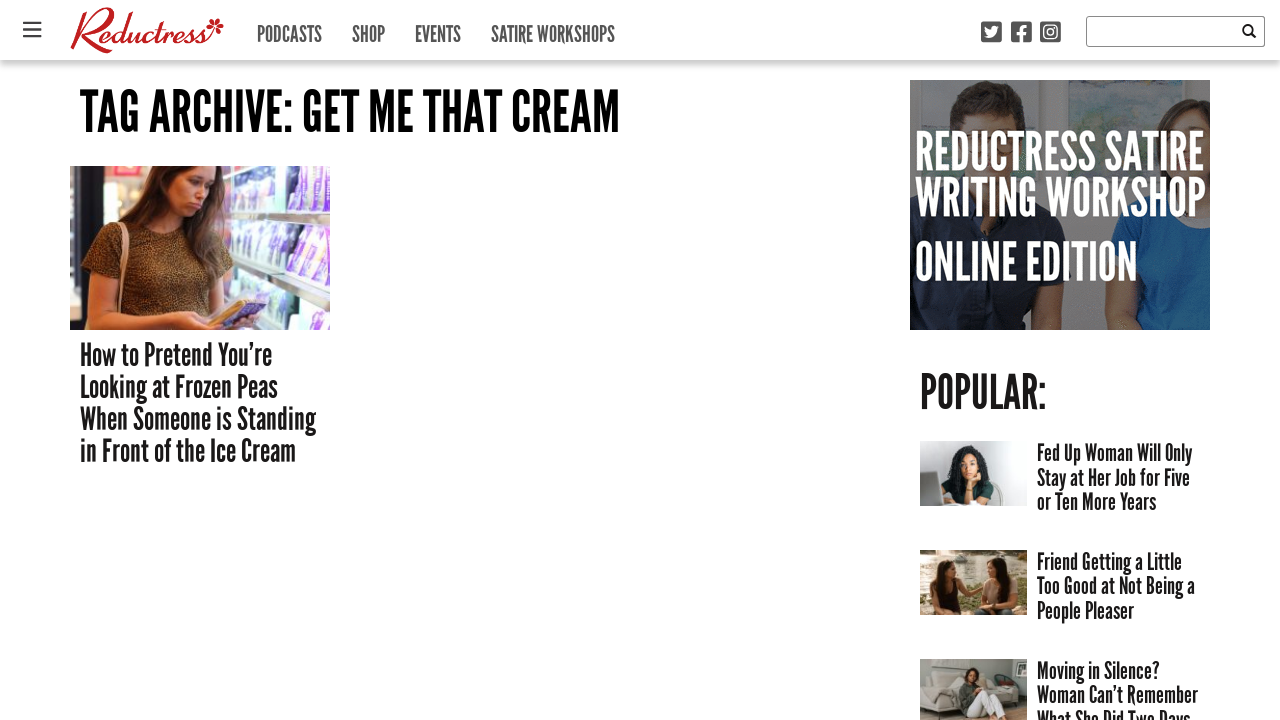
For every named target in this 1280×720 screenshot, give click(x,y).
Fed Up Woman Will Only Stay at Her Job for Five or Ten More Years (1114, 477)
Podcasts (289, 29)
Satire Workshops (553, 29)
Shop (368, 29)
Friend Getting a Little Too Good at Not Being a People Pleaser (1116, 586)
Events (438, 29)
